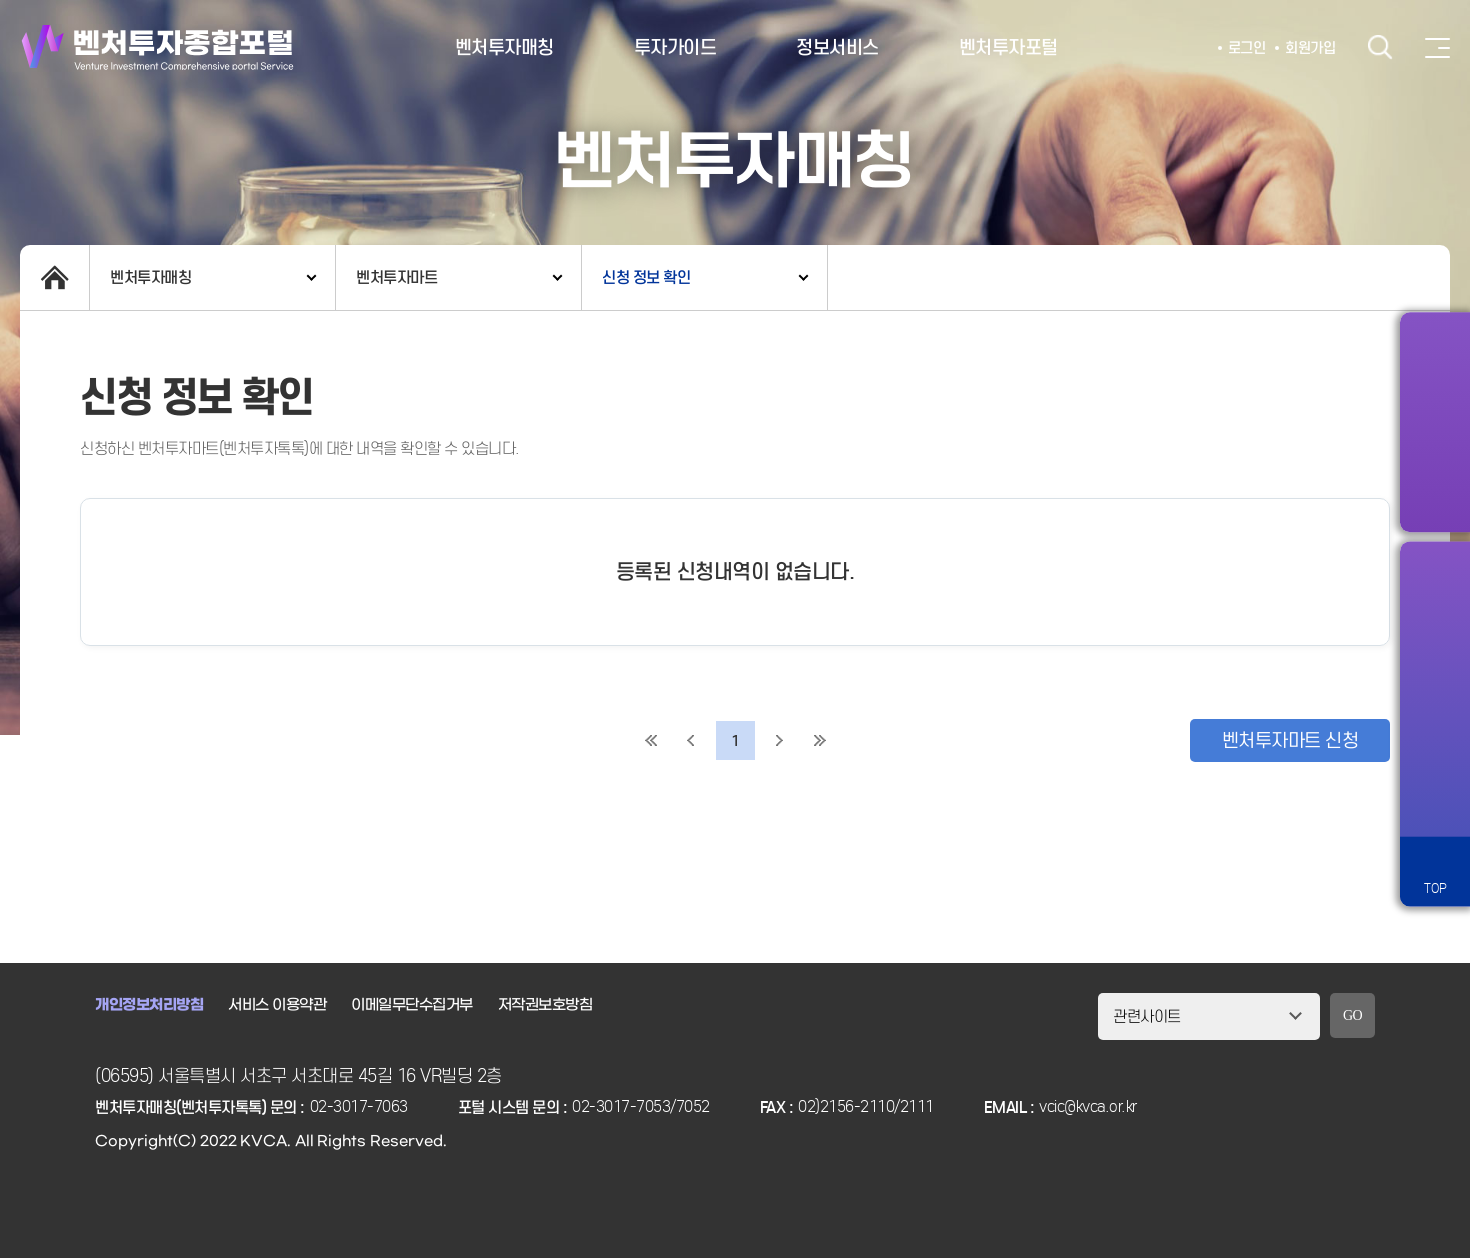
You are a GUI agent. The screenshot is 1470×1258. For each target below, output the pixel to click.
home (54, 277)
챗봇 (1435, 731)
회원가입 (1310, 48)
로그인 (1247, 48)
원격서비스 (1435, 801)
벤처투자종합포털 (157, 47)
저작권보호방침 (545, 1005)
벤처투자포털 (1008, 47)
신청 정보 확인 (646, 277)
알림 (1435, 591)
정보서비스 (837, 47)
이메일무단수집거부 (412, 1005)
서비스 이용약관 (277, 1005)
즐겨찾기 (1435, 661)
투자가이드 (675, 47)
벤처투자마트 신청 (1290, 740)
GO (1352, 1015)
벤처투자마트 (396, 277)
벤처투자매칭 (504, 47)
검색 (1380, 47)
